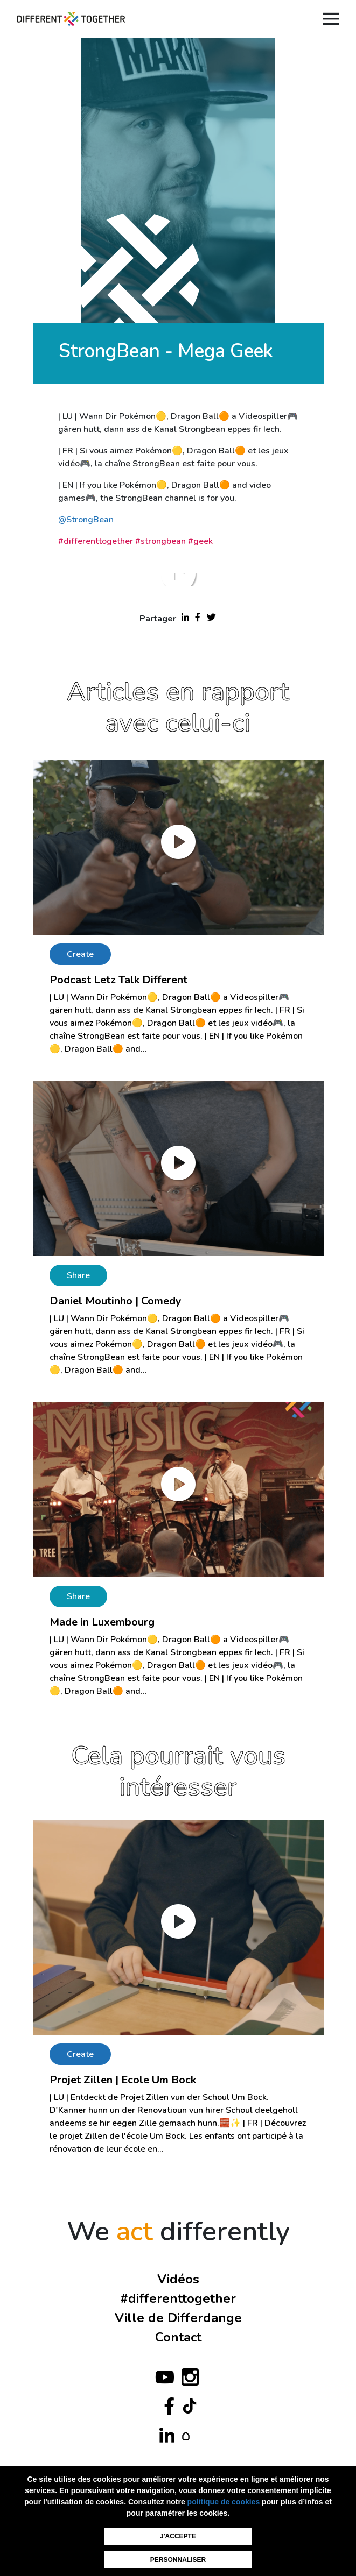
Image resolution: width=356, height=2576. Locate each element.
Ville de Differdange (178, 2317)
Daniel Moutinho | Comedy (116, 1301)
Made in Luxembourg (102, 1622)
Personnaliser (178, 2560)
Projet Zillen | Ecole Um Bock (123, 2080)
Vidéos (178, 2279)
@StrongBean (86, 520)
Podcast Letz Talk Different (118, 980)
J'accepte (178, 2536)
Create (80, 954)
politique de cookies (223, 2501)
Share (78, 1275)
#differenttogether (178, 2298)
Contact (178, 2337)
